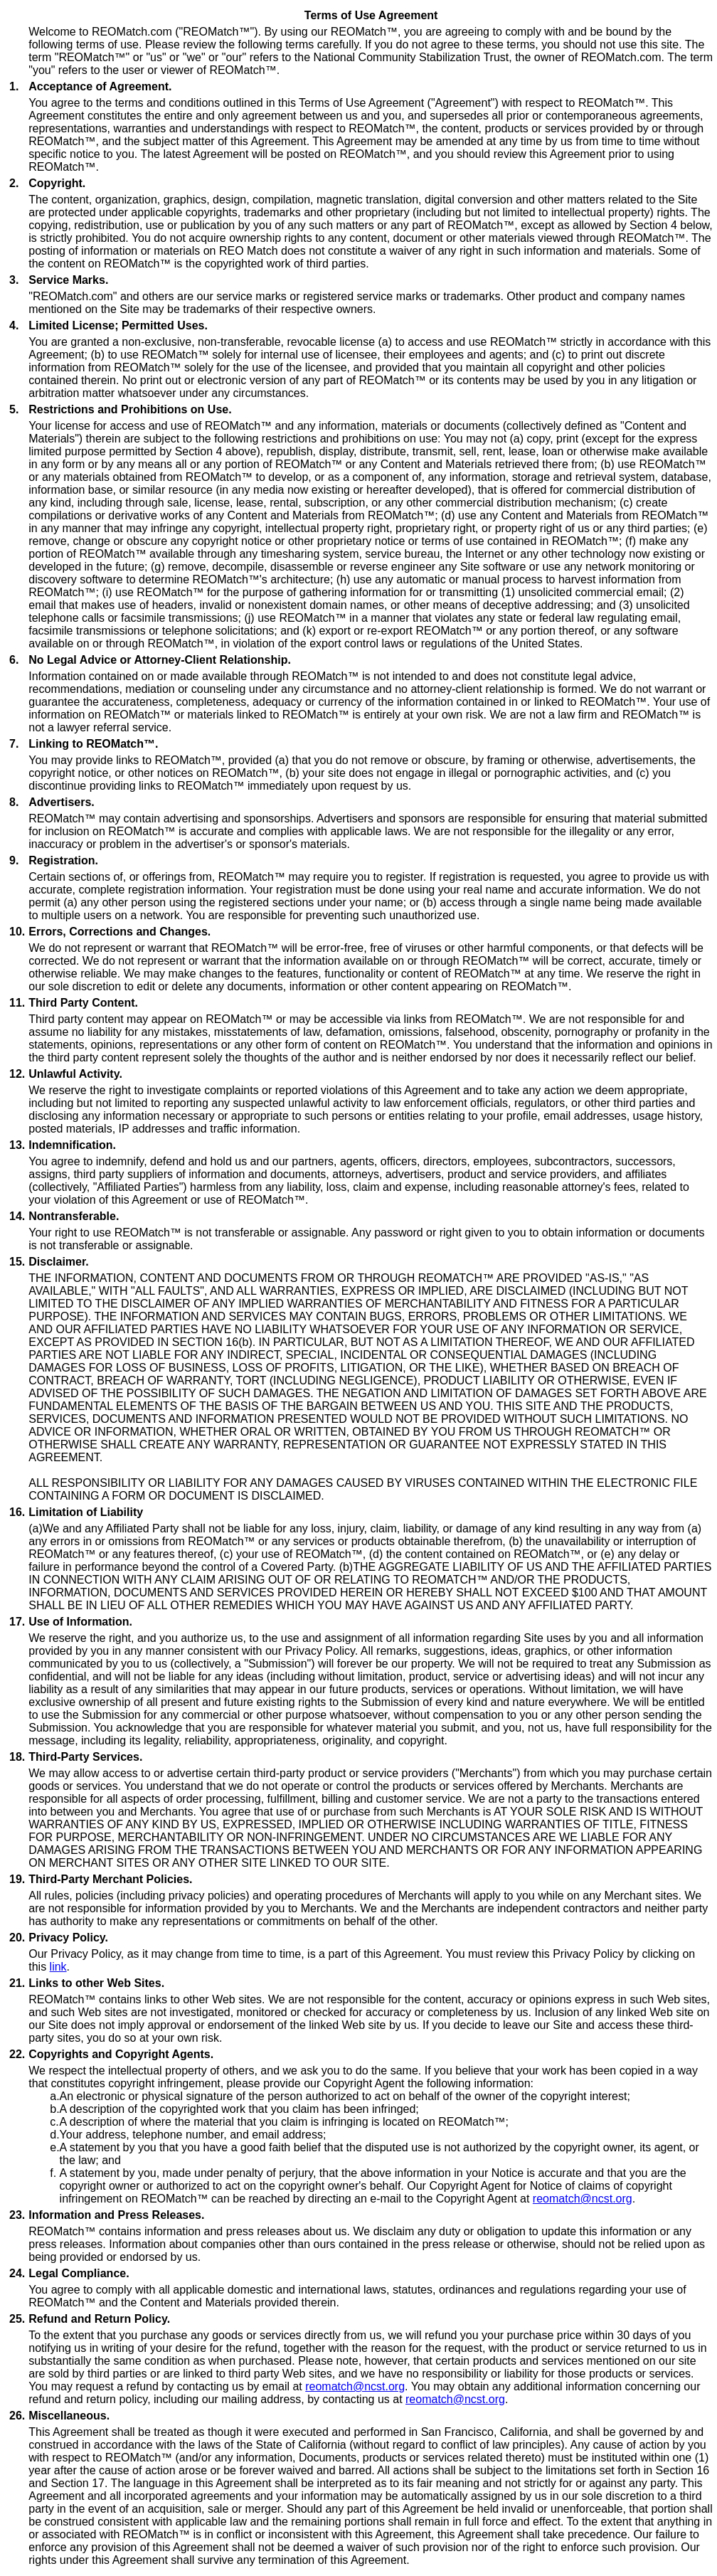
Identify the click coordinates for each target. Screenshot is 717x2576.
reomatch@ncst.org (582, 2199)
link (58, 1967)
